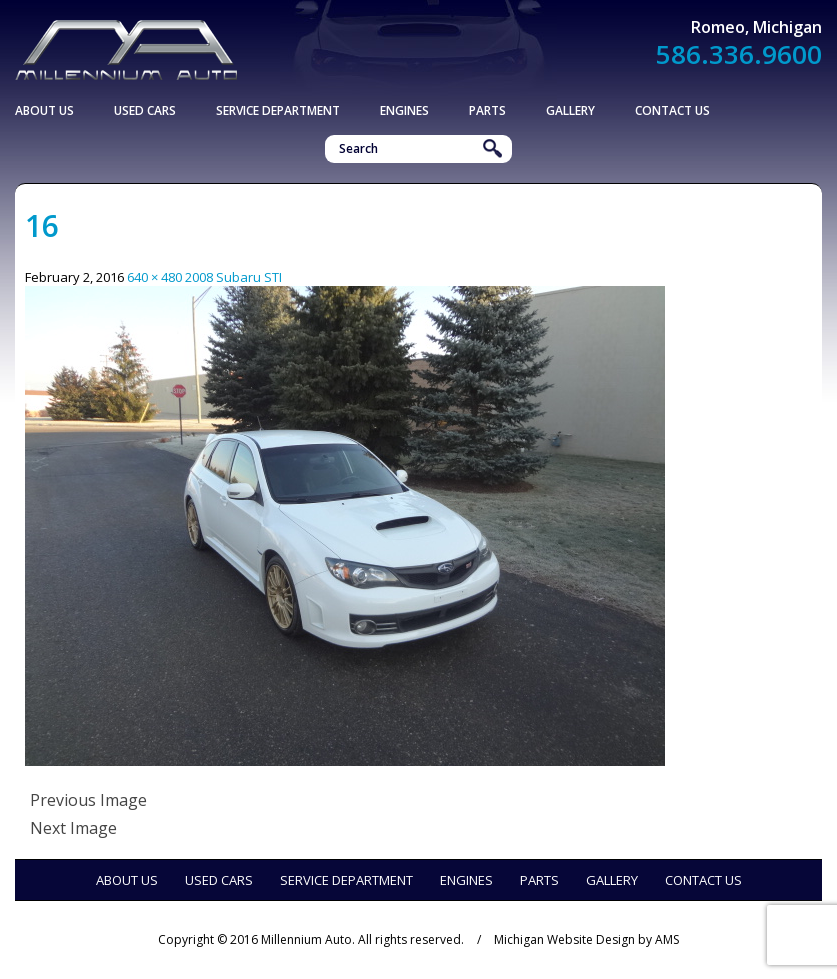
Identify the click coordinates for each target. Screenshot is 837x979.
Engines (404, 110)
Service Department (278, 110)
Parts (487, 110)
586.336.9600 (739, 54)
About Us (44, 110)
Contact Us (672, 110)
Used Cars (145, 110)
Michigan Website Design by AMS (586, 939)
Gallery (570, 110)
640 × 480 (154, 277)
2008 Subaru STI (233, 277)
